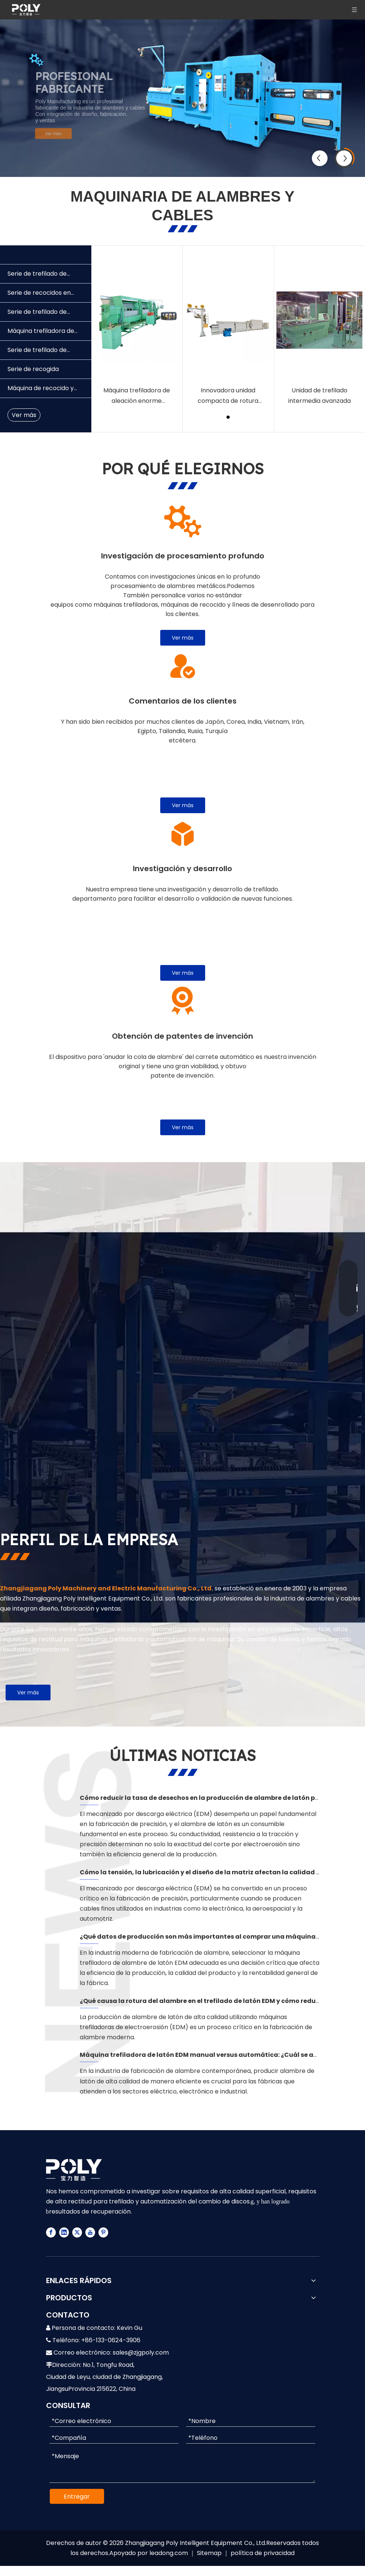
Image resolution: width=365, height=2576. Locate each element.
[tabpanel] (137, 338)
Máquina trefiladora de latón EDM (40, 333)
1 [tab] (228, 417)
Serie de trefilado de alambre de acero (37, 352)
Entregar (77, 2496)
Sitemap (209, 2553)
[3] (182, 834)
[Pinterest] (103, 2232)
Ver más (62, 133)
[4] (182, 1001)
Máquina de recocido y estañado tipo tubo (40, 391)
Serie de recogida (33, 369)
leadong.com (168, 2553)
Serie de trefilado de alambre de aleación (38, 276)
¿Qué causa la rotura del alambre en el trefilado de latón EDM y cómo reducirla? (207, 2001)
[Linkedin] (64, 2232)
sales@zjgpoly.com (141, 2352)
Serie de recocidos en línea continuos (39, 295)
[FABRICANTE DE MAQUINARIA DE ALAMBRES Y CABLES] (160, 1348)
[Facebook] (51, 2232)
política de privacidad (263, 2553)
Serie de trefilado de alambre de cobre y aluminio (37, 314)
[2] (182, 666)
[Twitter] (77, 2232)
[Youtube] (90, 2232)
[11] (182, 521)
